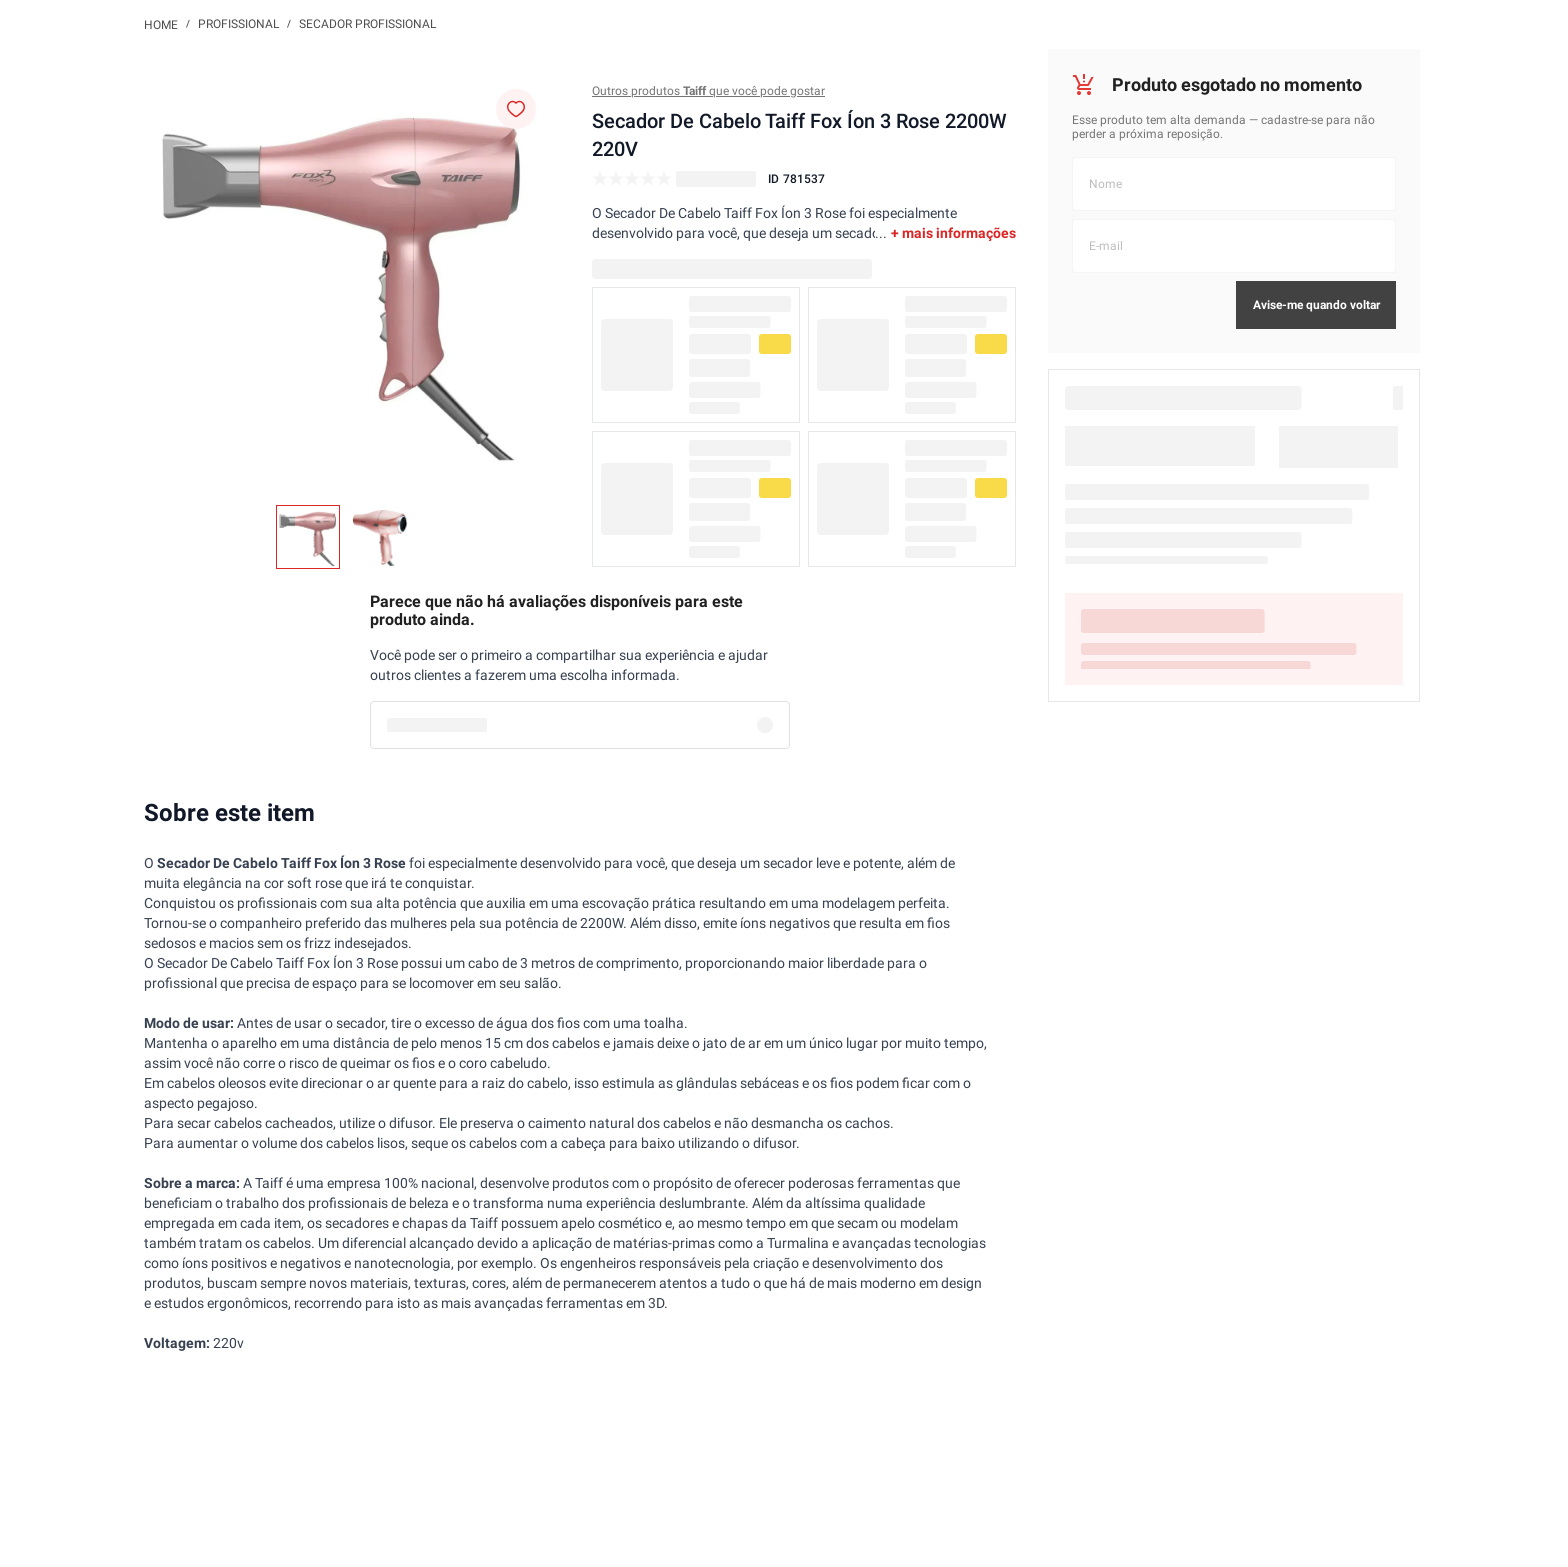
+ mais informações (953, 233)
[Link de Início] (161, 24)
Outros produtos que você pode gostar (708, 91)
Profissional (238, 24)
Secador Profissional (367, 24)
